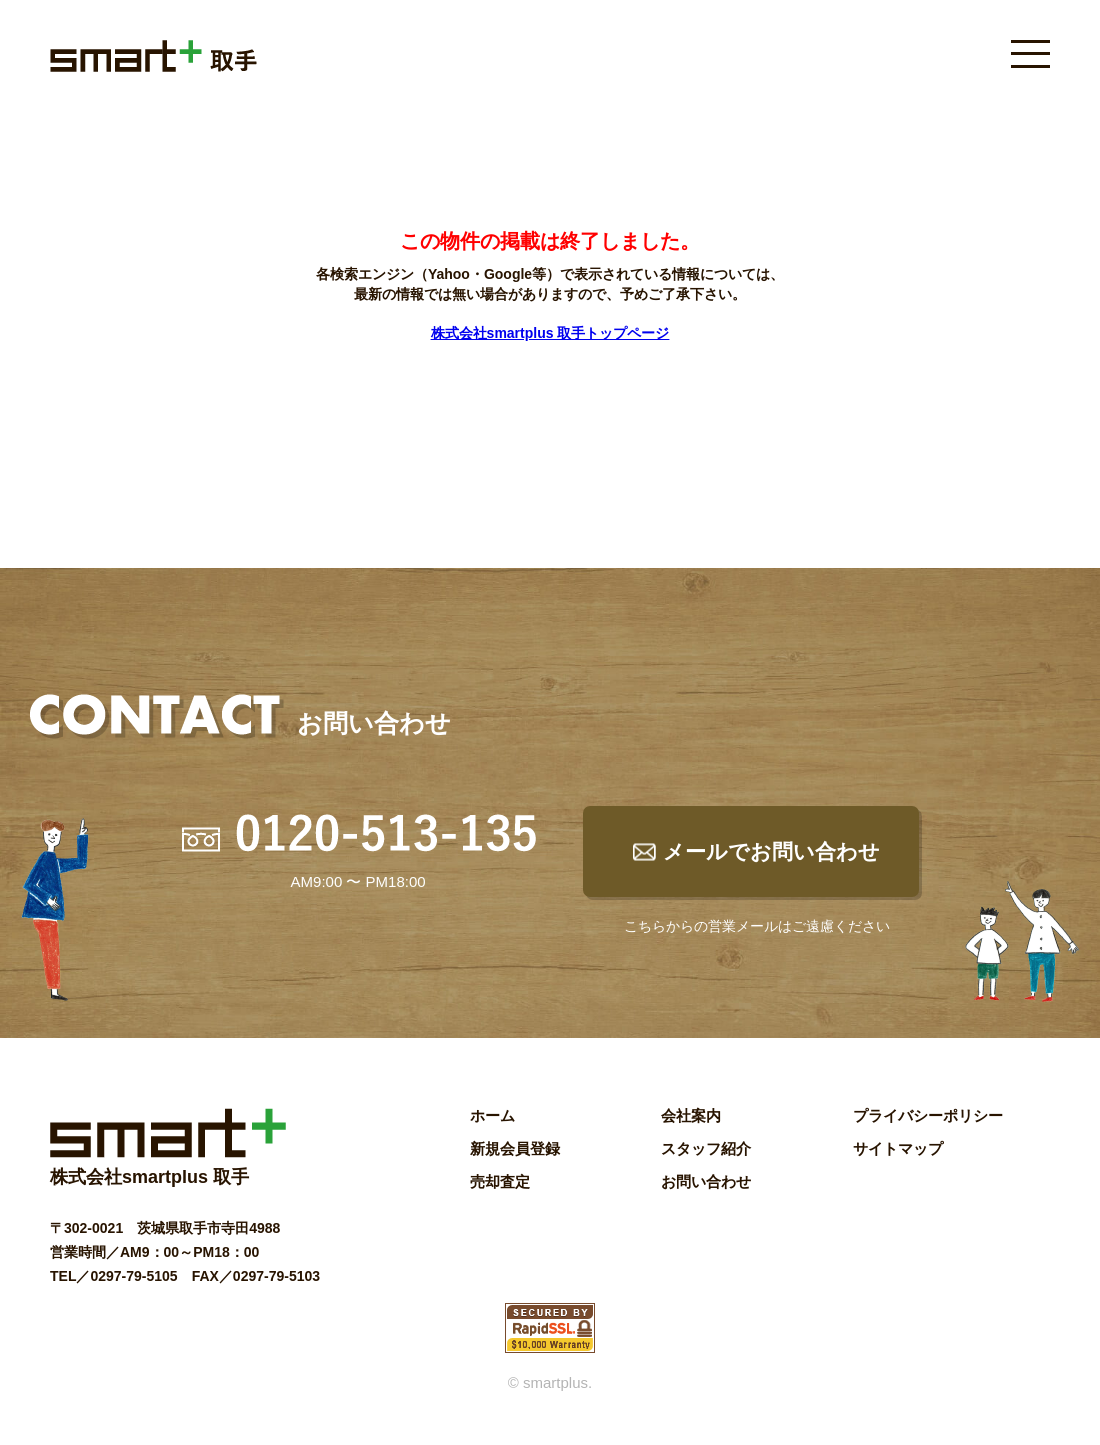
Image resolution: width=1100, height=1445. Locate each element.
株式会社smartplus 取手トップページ (550, 333)
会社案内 (691, 1115)
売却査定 (500, 1181)
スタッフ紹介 (706, 1148)
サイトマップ (898, 1148)
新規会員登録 (515, 1148)
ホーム (492, 1115)
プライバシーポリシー (928, 1115)
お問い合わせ (706, 1181)
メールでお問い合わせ (771, 851)
